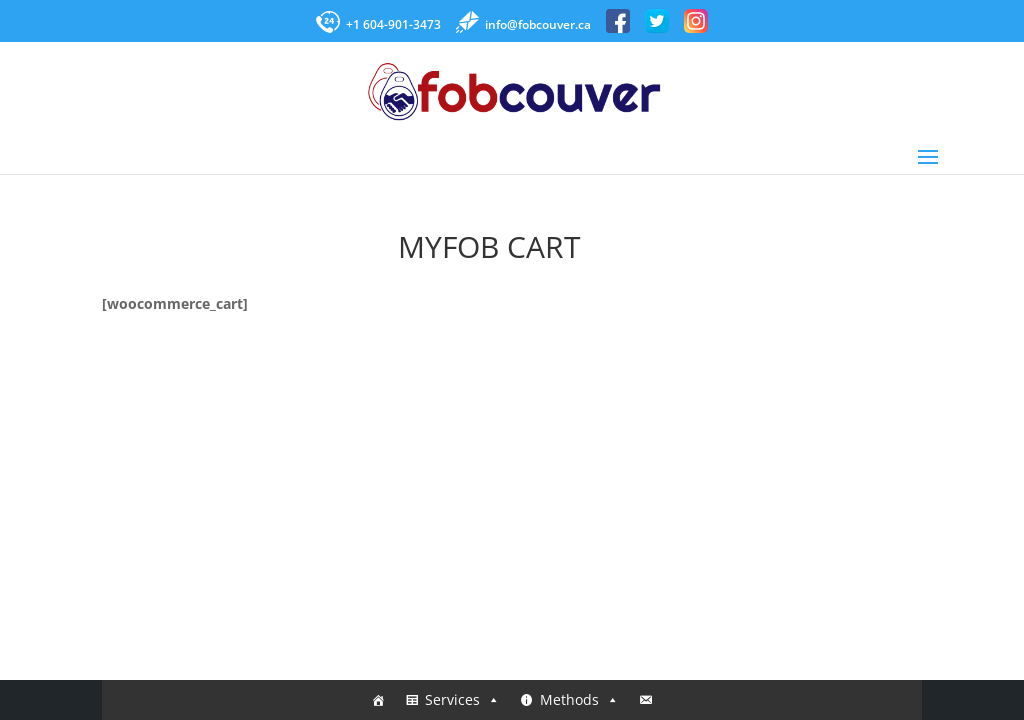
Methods (579, 700)
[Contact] (646, 700)
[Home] (378, 700)
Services (462, 700)
